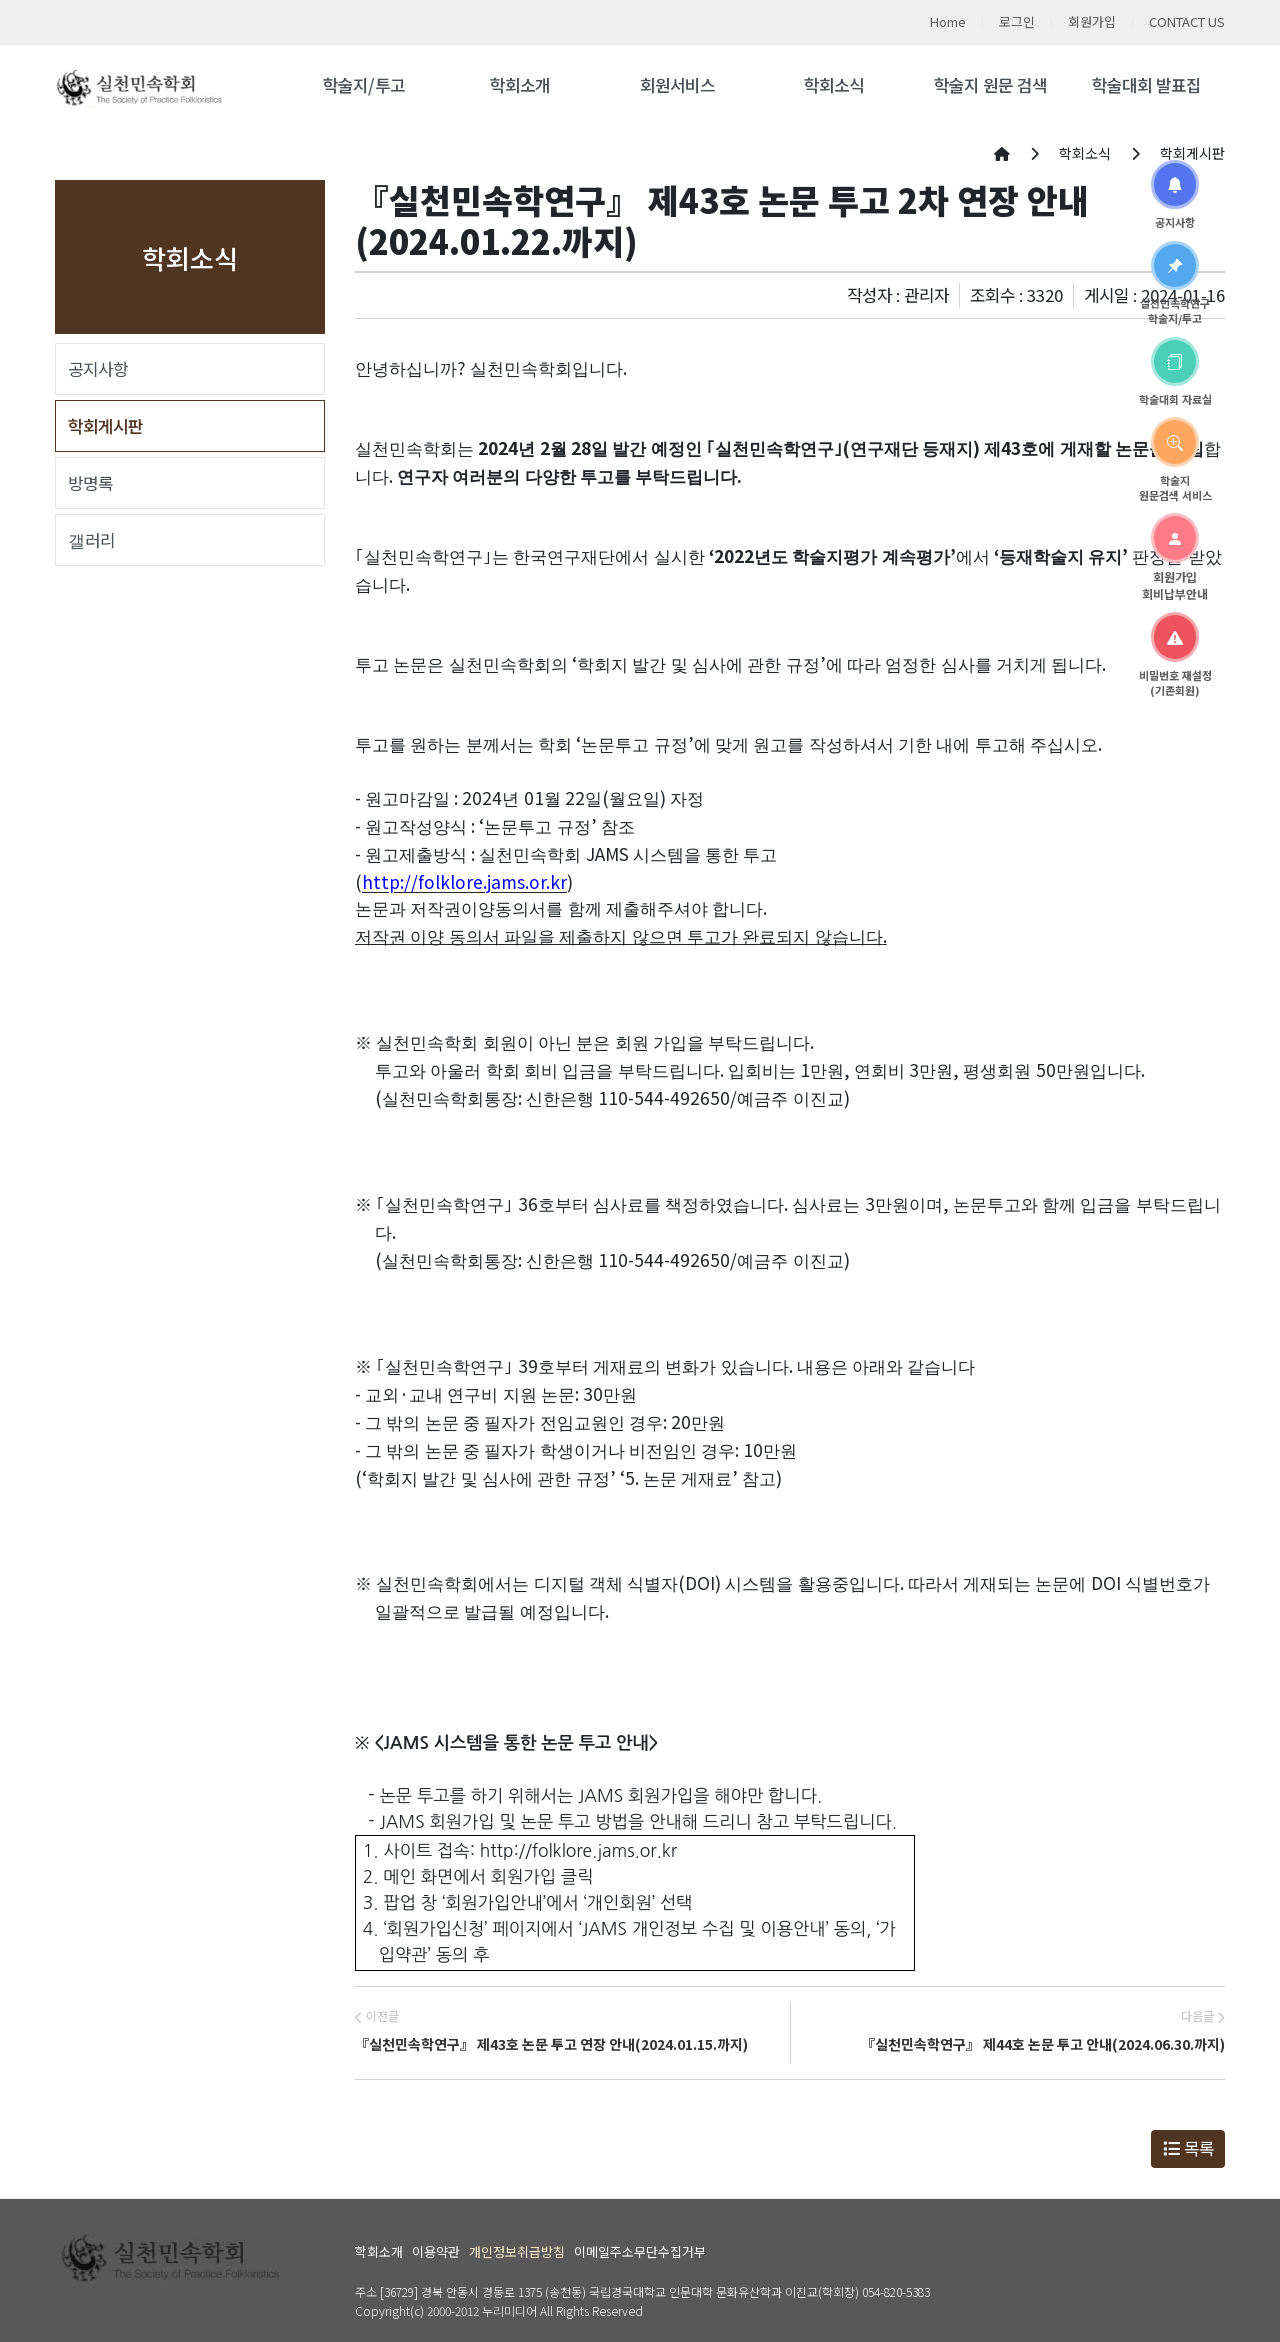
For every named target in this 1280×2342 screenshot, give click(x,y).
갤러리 (91, 540)
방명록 (90, 483)
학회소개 (520, 85)
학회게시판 (105, 426)
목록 (1188, 2148)
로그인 (1017, 21)
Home (948, 21)
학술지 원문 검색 (990, 85)
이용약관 (436, 2251)
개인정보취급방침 (517, 2251)
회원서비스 (677, 85)
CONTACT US (1187, 21)
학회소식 (834, 85)
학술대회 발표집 (1146, 85)
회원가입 (1092, 21)
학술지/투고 (364, 85)
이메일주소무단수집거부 (640, 2251)
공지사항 (98, 369)
